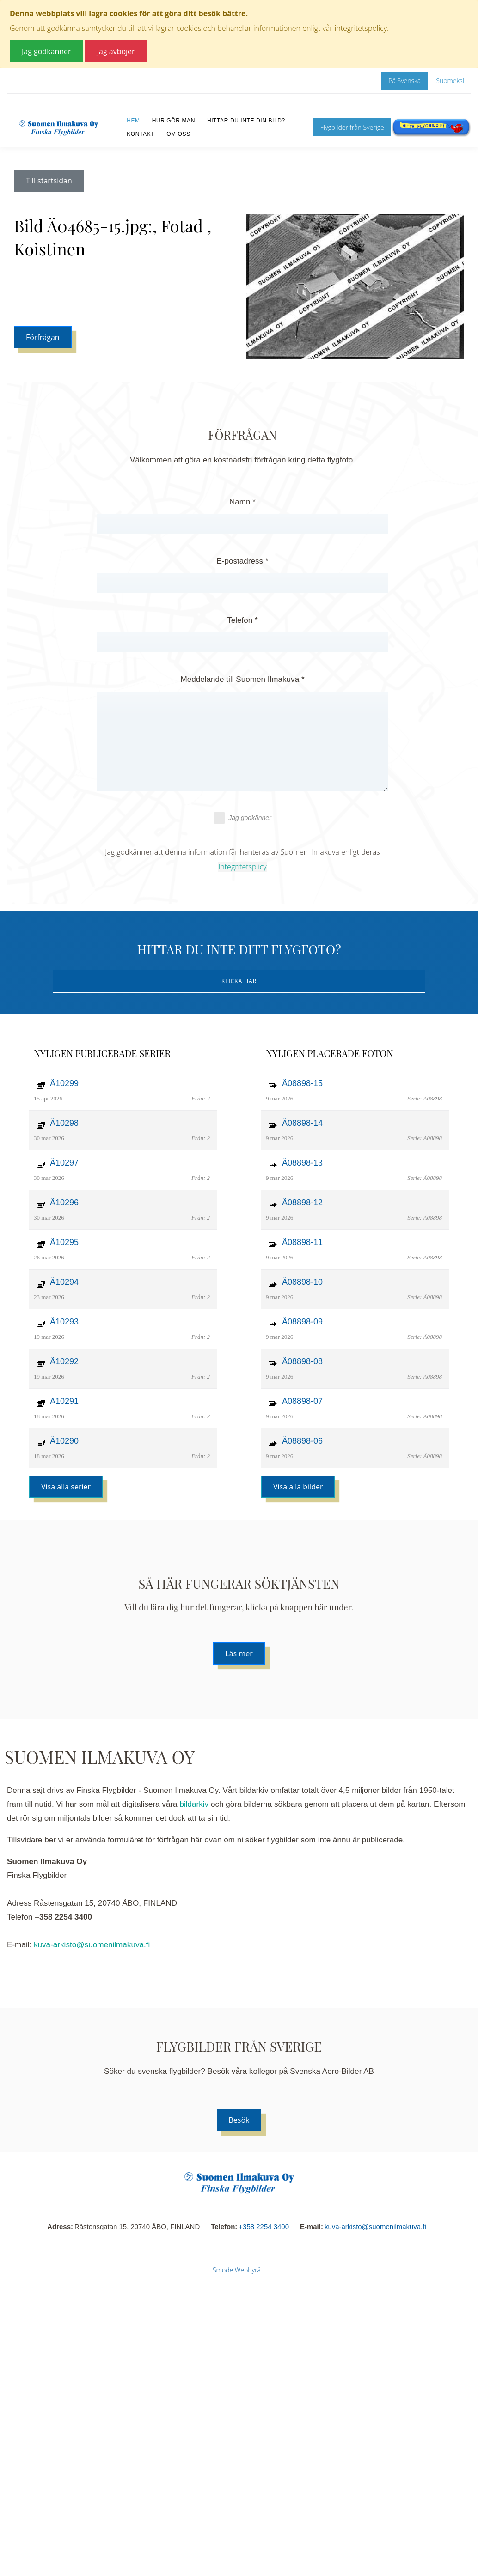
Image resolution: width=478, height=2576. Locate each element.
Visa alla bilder (298, 1487)
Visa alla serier (66, 1487)
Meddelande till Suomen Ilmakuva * (242, 679)
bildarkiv (193, 1804)
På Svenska (404, 80)
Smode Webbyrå (237, 2270)
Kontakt (140, 134)
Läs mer (238, 1653)
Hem (133, 120)
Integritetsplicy (242, 867)
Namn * (242, 502)
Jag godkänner (242, 817)
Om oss (178, 134)
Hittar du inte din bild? (246, 120)
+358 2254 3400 (264, 2226)
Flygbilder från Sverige (352, 127)
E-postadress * (242, 561)
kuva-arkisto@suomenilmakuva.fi (92, 1944)
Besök (239, 2120)
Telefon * (242, 620)
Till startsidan (49, 181)
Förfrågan (43, 337)
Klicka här (239, 981)
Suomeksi (450, 80)
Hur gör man (173, 120)
